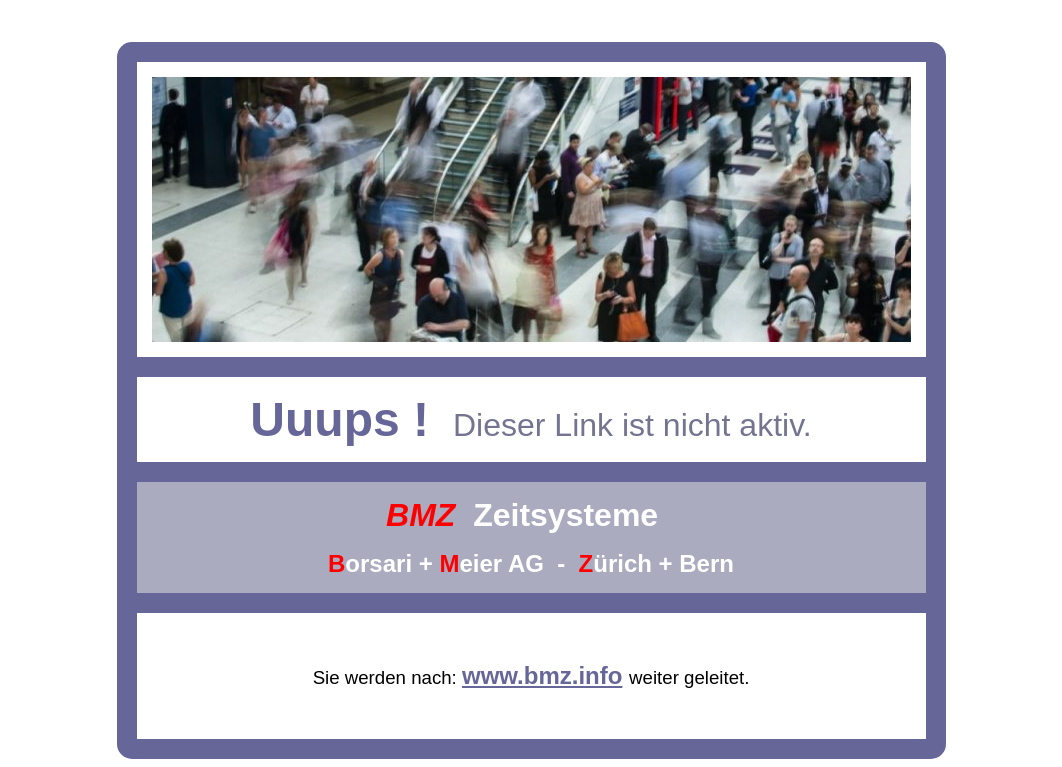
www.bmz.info (542, 675)
